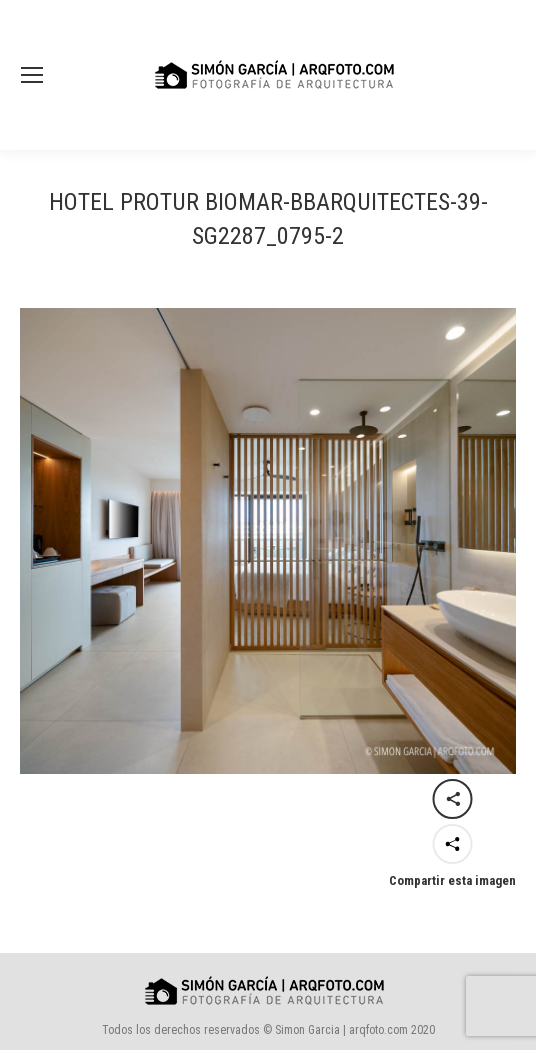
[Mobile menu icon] (32, 75)
